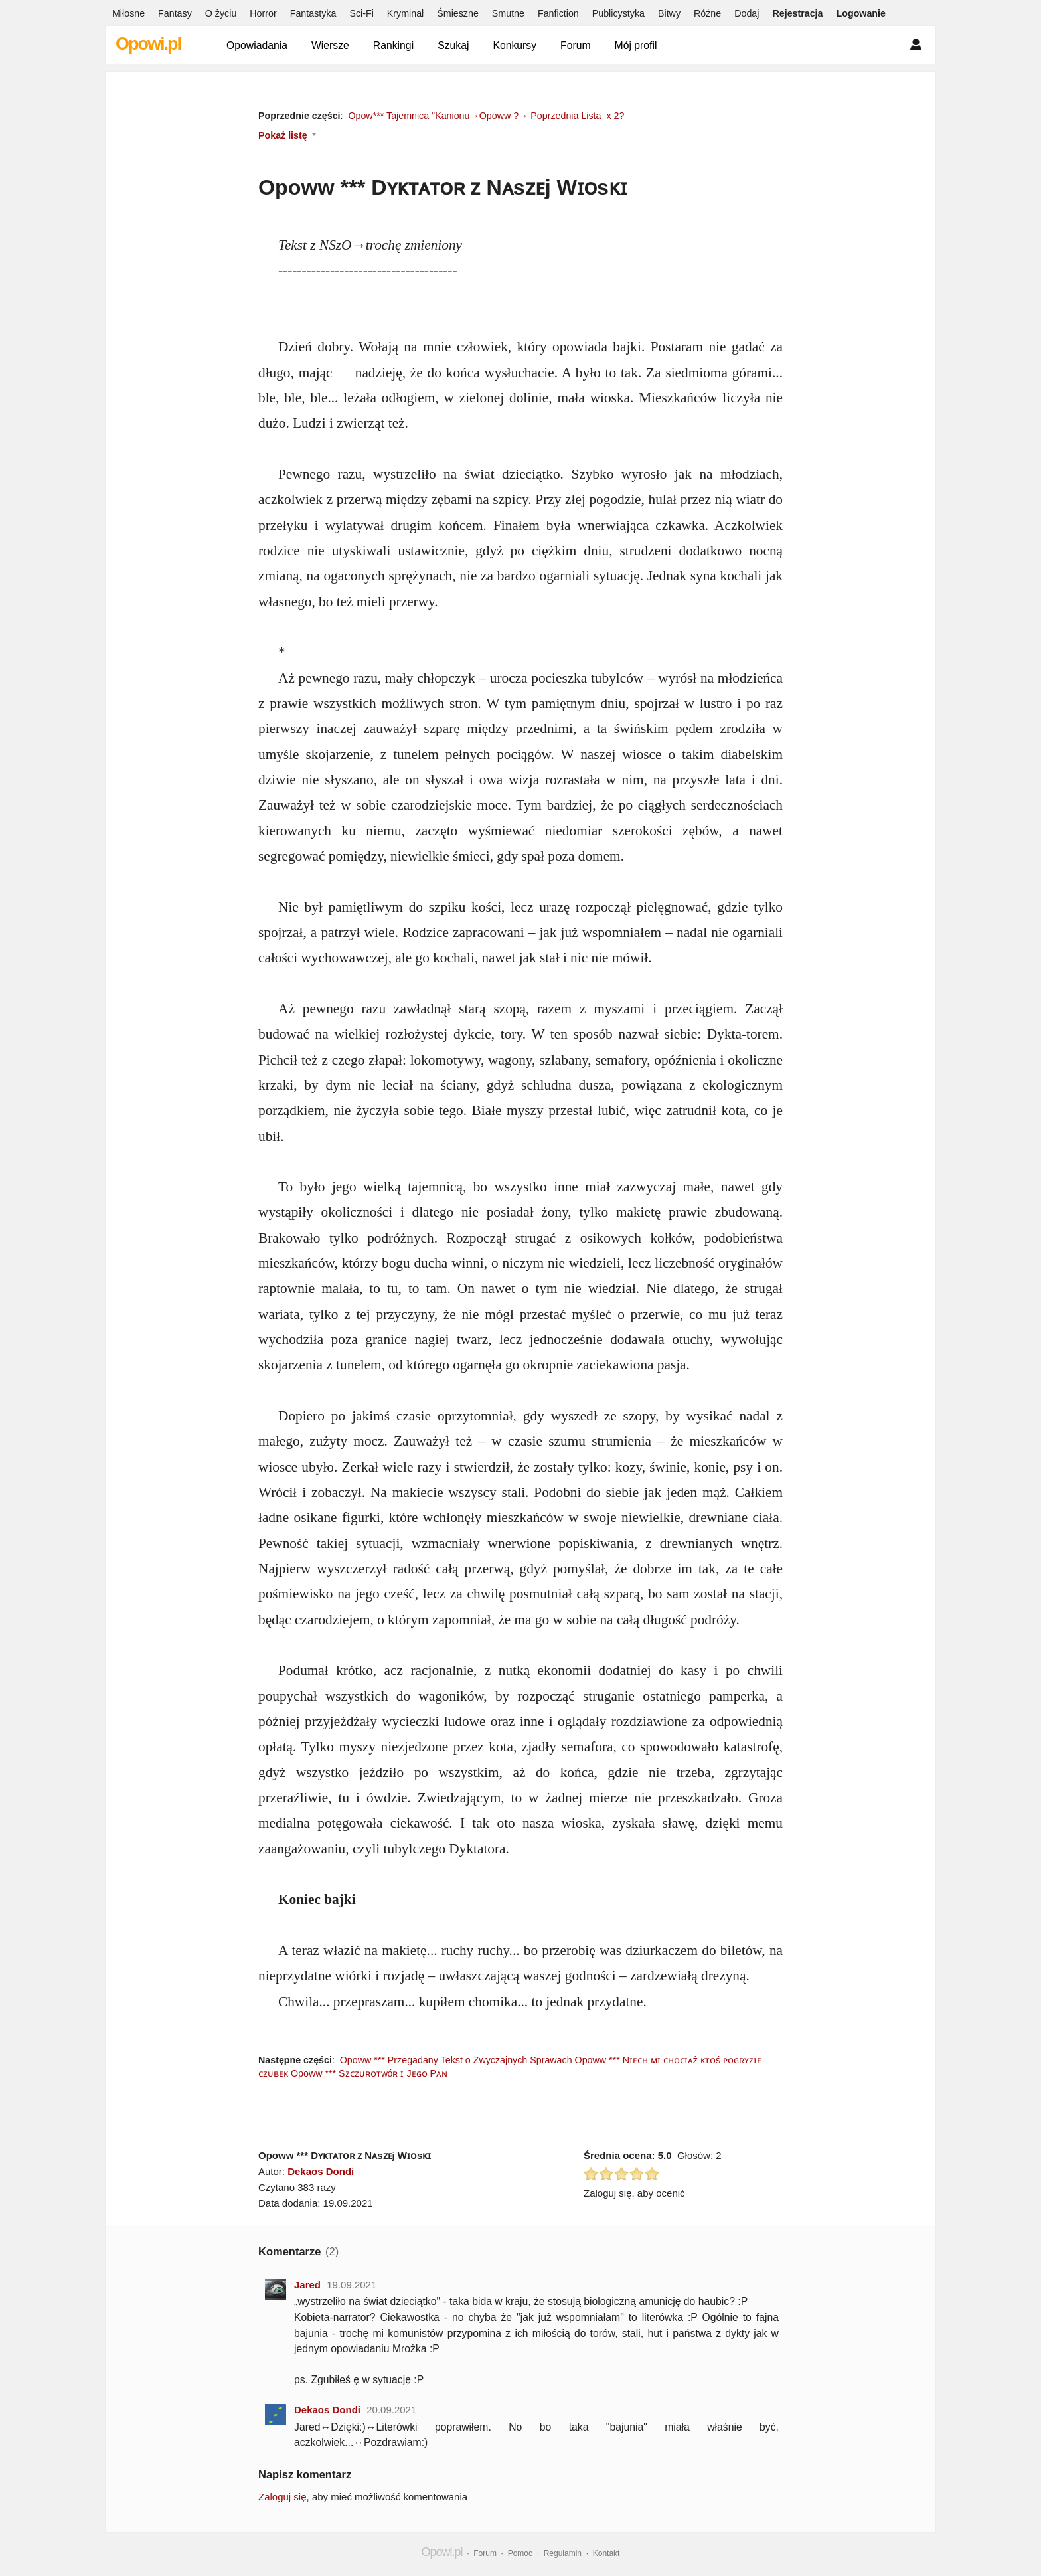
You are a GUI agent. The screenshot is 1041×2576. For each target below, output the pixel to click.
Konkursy (514, 45)
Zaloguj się (282, 2496)
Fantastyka (313, 13)
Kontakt (606, 2553)
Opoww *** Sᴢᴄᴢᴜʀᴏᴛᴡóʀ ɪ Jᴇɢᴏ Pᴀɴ (369, 2073)
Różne (707, 13)
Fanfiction (558, 13)
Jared (307, 2284)
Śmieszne (458, 13)
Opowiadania (256, 45)
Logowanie (861, 13)
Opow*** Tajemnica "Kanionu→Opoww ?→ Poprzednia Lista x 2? (486, 115)
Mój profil (636, 45)
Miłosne (128, 13)
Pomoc (520, 2553)
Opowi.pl (148, 44)
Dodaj (746, 13)
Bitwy (669, 13)
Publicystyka (618, 13)
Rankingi (393, 45)
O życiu (221, 13)
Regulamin (563, 2553)
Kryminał (405, 13)
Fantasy (175, 13)
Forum (575, 45)
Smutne (508, 13)
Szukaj (453, 45)
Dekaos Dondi (320, 2171)
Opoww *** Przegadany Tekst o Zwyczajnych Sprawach (456, 2060)
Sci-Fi (361, 13)
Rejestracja (797, 13)
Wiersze (330, 45)
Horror (263, 13)
